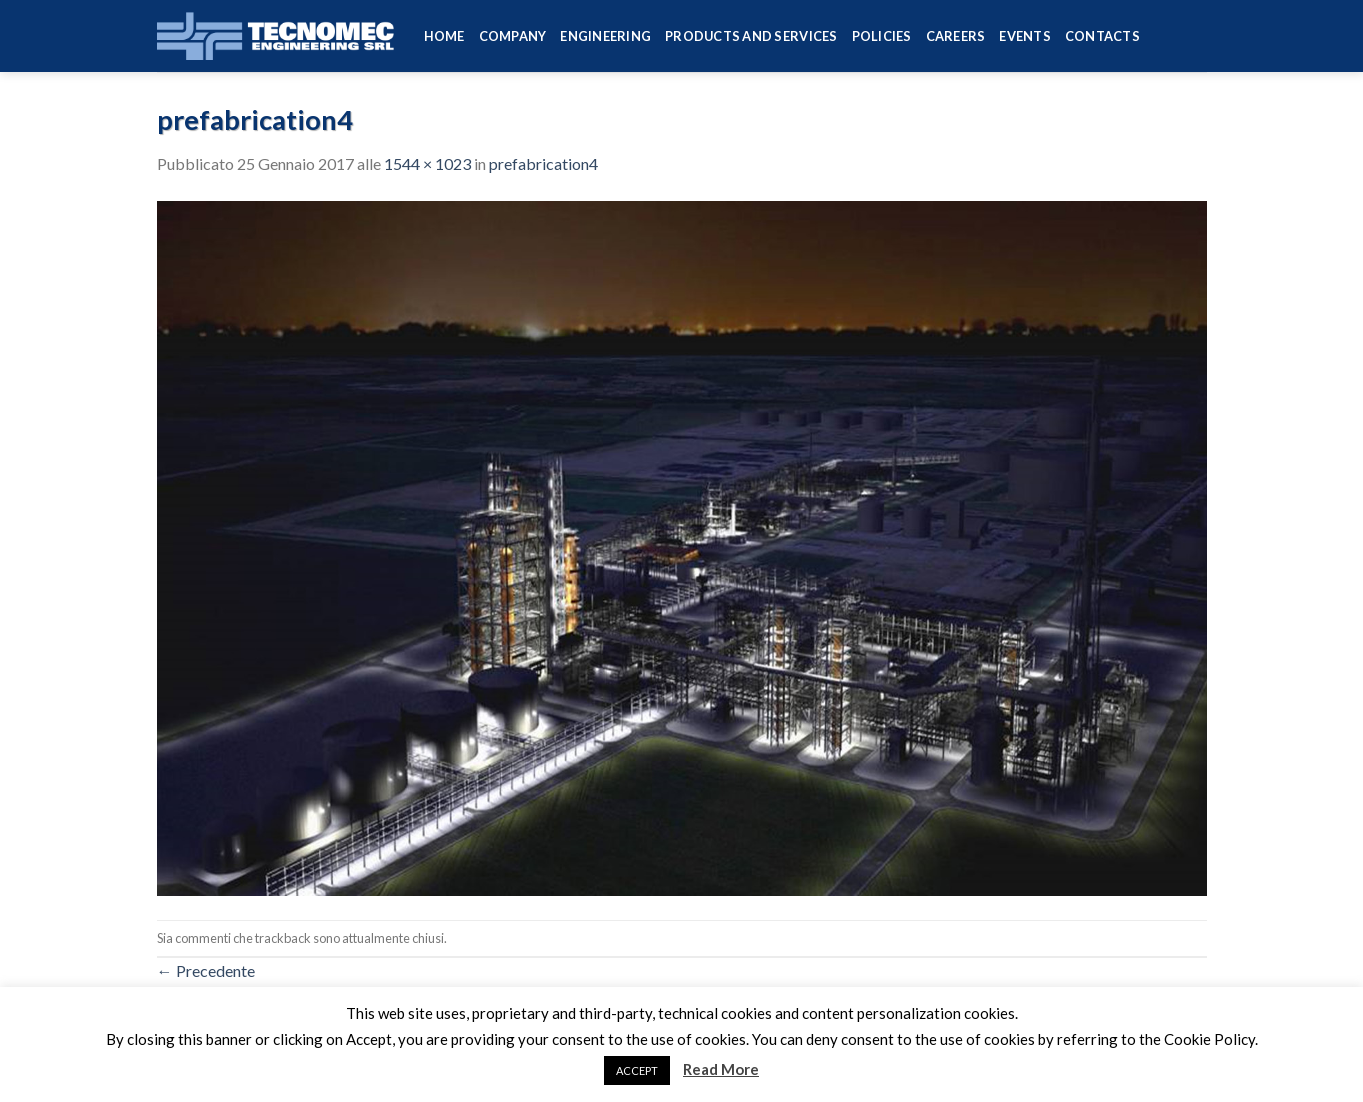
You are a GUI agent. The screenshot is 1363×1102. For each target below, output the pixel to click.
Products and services (751, 36)
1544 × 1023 (427, 163)
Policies (882, 36)
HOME (444, 36)
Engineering (605, 36)
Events (1025, 36)
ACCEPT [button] (637, 1070)
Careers (956, 36)
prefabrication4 (543, 163)
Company (513, 36)
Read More (721, 1069)
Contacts (1102, 36)
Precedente (206, 970)
